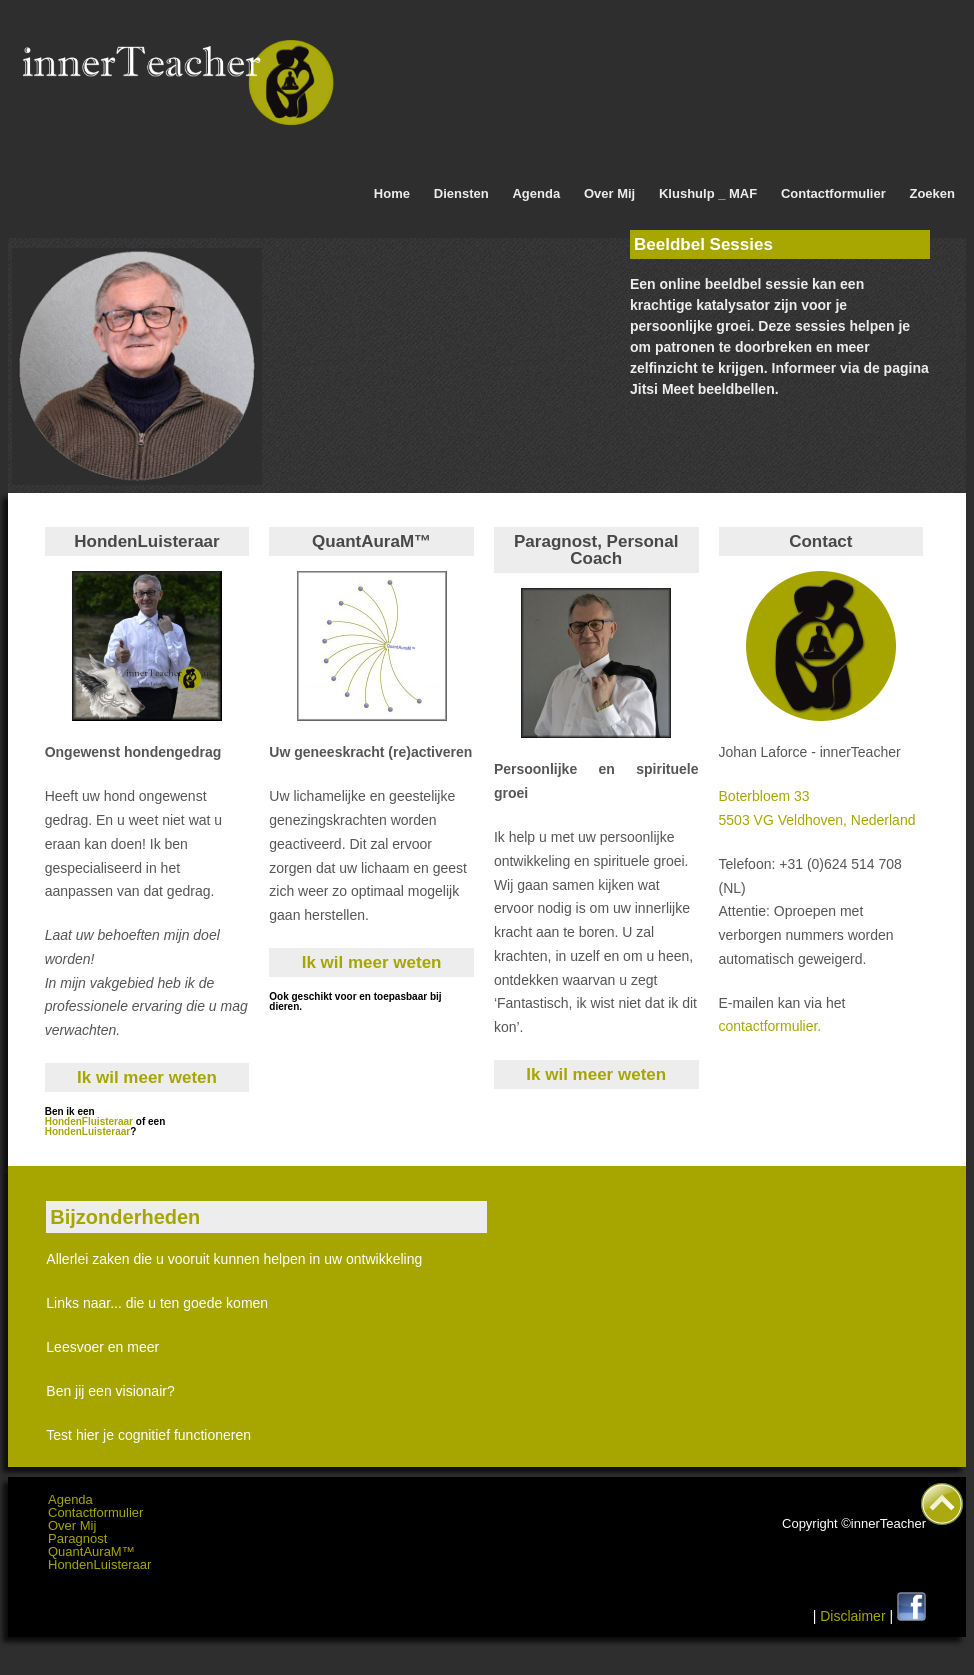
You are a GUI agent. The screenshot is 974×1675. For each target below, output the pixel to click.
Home (392, 193)
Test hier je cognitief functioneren (148, 1435)
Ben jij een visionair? (110, 1391)
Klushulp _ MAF (708, 193)
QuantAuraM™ (91, 1551)
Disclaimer (852, 1616)
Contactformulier (833, 193)
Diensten (461, 193)
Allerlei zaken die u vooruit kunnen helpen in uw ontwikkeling (234, 1259)
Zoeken (932, 193)
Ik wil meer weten (147, 1077)
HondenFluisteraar (90, 1121)
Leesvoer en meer (102, 1347)
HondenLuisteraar (88, 1131)
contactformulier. (770, 1026)
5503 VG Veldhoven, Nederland (817, 820)
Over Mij (609, 193)
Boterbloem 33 (764, 796)
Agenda (536, 193)
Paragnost (77, 1538)
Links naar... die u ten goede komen (157, 1303)
